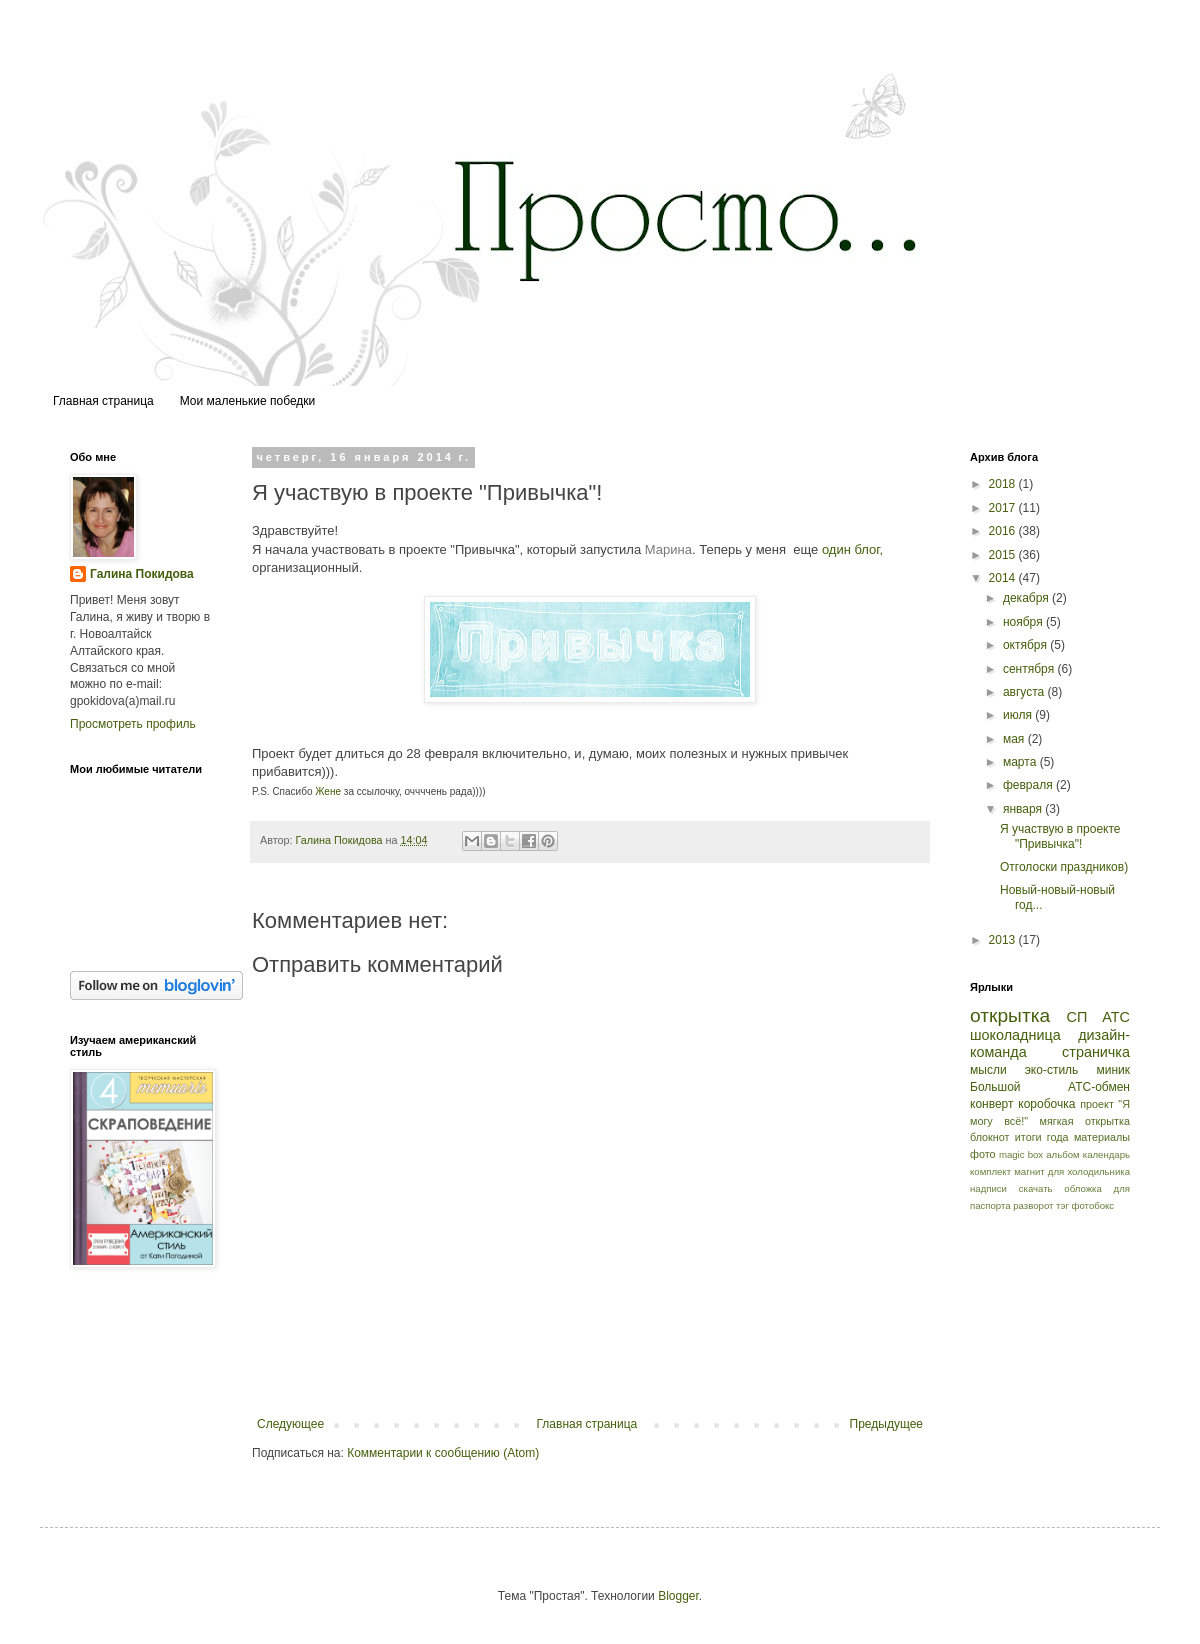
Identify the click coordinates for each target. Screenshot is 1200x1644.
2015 (1004, 555)
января (1024, 809)
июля (1019, 715)
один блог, (852, 549)
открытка (1010, 1015)
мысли (988, 1070)
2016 (1004, 531)
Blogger (678, 1596)
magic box (1021, 1154)
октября (1026, 645)
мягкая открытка (1084, 1121)
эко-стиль (1052, 1070)
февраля (1029, 785)
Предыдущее (886, 1424)
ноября (1024, 622)
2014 (1004, 578)
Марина (668, 549)
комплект (990, 1171)
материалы (1102, 1137)
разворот (1033, 1205)
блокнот (990, 1137)
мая (1015, 739)
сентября (1030, 669)
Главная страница (103, 401)
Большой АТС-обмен (1050, 1087)
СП (1077, 1017)
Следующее (290, 1424)
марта (1021, 762)
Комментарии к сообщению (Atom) (443, 1453)
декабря (1027, 598)
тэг (1062, 1205)
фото (982, 1154)
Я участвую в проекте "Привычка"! (1060, 836)
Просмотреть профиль (133, 724)
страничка (1096, 1052)
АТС (1116, 1017)
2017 (1004, 508)
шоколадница (1015, 1035)
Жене (328, 791)
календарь (1106, 1154)
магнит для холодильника (1072, 1171)
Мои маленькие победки (248, 401)
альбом (1062, 1154)
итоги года (1042, 1137)
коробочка (1046, 1104)
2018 (1004, 484)
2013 (1004, 940)
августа (1025, 692)
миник (1113, 1070)
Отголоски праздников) (1064, 867)
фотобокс (1093, 1205)
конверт (992, 1104)
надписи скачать (1011, 1188)
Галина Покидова (142, 574)
